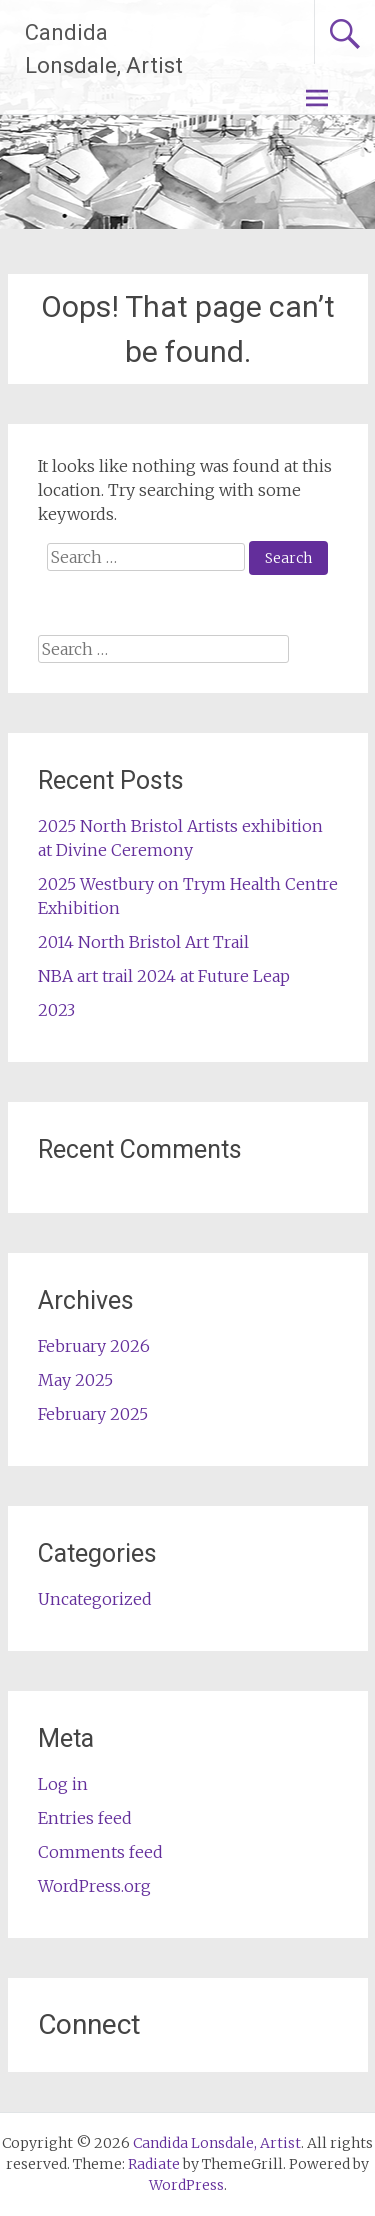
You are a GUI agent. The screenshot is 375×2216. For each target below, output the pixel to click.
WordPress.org (94, 1886)
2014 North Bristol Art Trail (143, 942)
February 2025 (93, 1414)
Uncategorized (95, 1599)
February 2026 (94, 1346)
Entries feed (85, 1818)
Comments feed (100, 1852)
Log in (63, 1784)
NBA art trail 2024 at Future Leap (164, 976)
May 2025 (75, 1380)
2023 (56, 1010)
